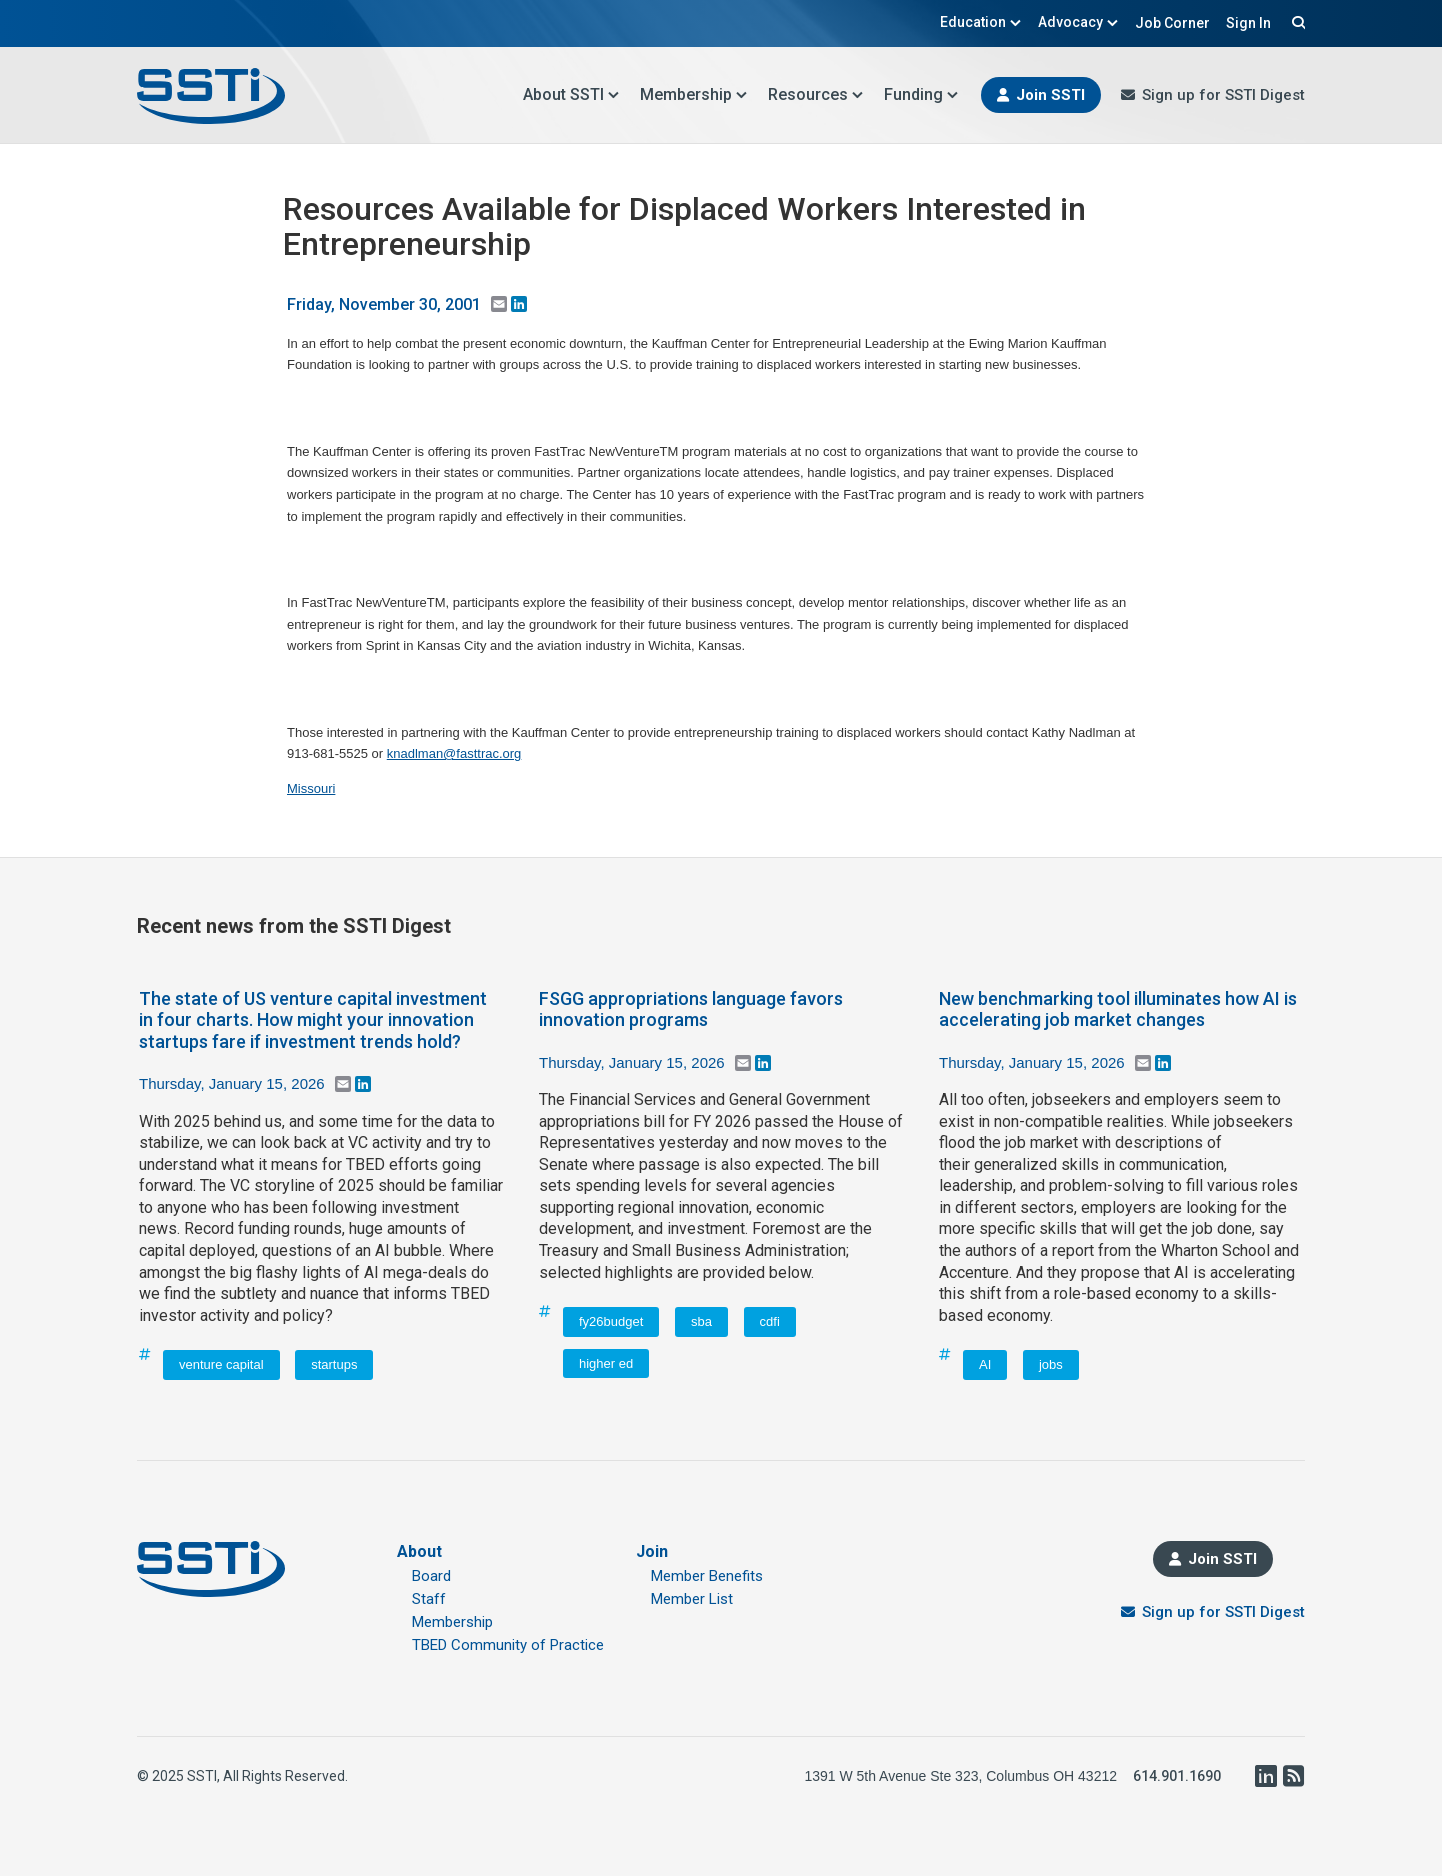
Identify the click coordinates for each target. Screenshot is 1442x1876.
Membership (694, 94)
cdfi (770, 1321)
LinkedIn (1265, 1776)
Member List (692, 1599)
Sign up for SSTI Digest (1223, 95)
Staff (429, 1599)
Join (652, 1551)
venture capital (221, 1364)
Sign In (1248, 23)
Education (981, 22)
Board (431, 1576)
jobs (1051, 1364)
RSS (1293, 1776)
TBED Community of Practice (508, 1645)
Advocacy (1078, 22)
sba (701, 1321)
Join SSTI (1050, 95)
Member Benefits (707, 1576)
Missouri (311, 788)
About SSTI (571, 94)
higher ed (606, 1363)
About (419, 1551)
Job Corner (1172, 23)
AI (985, 1364)
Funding (921, 94)
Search (1296, 22)
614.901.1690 (1177, 1776)
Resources (816, 94)
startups (334, 1364)
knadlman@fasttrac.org (454, 753)
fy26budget (611, 1321)
